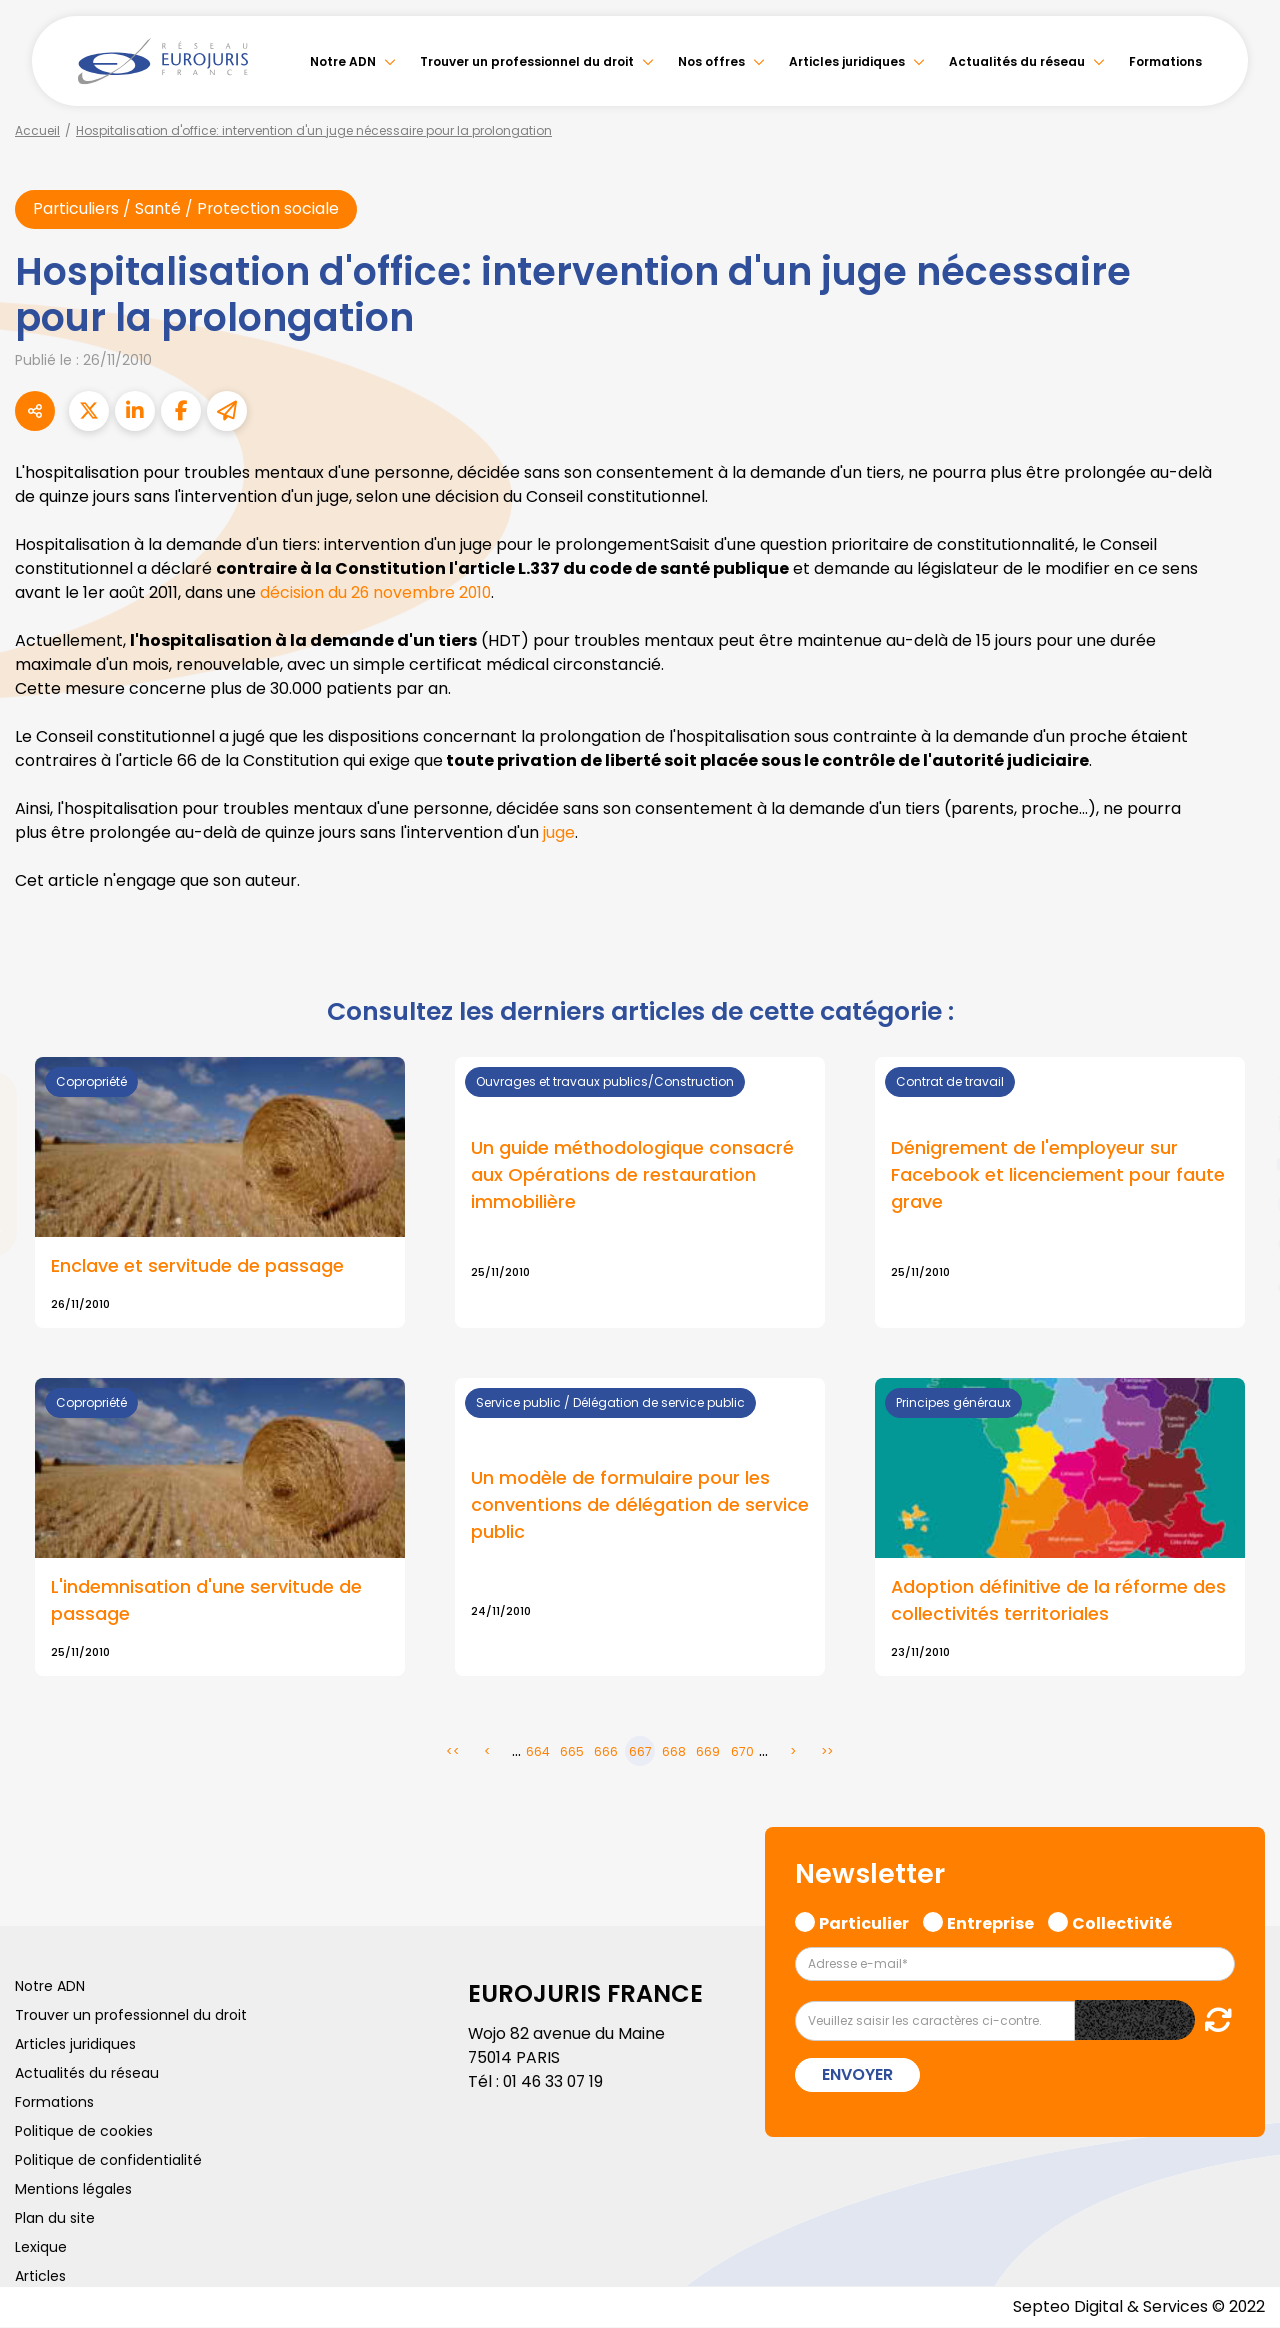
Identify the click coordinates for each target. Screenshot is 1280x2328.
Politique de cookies (84, 2132)
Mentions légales (73, 2190)
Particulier (864, 1922)
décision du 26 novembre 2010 (377, 592)
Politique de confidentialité (108, 2161)
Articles (40, 2277)
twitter (1240, 1084)
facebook (1240, 1044)
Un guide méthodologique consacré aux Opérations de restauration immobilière (632, 1175)
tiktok (1240, 1284)
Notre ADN (343, 61)
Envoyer (857, 2075)
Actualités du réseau (1017, 61)
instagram (1240, 1204)
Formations (1165, 61)
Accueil (37, 130)
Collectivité (1122, 1922)
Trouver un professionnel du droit (527, 61)
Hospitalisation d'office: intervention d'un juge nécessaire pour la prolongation (314, 130)
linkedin (1240, 1124)
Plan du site (55, 2219)
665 (572, 1752)
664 (538, 1752)
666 (606, 1752)
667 (640, 1752)
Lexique (41, 2248)
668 (674, 1752)
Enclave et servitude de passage (197, 1266)
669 (708, 1752)
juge (559, 832)
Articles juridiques (847, 61)
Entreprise (990, 1922)
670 (742, 1752)
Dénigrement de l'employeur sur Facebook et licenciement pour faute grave (1058, 1175)
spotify (1240, 1244)
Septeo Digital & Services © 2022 (1138, 2307)
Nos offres (711, 61)
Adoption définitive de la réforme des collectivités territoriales (1059, 1602)
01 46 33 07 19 (555, 2082)
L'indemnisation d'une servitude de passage (206, 1602)
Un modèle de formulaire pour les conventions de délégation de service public (640, 1506)
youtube (1240, 1164)
